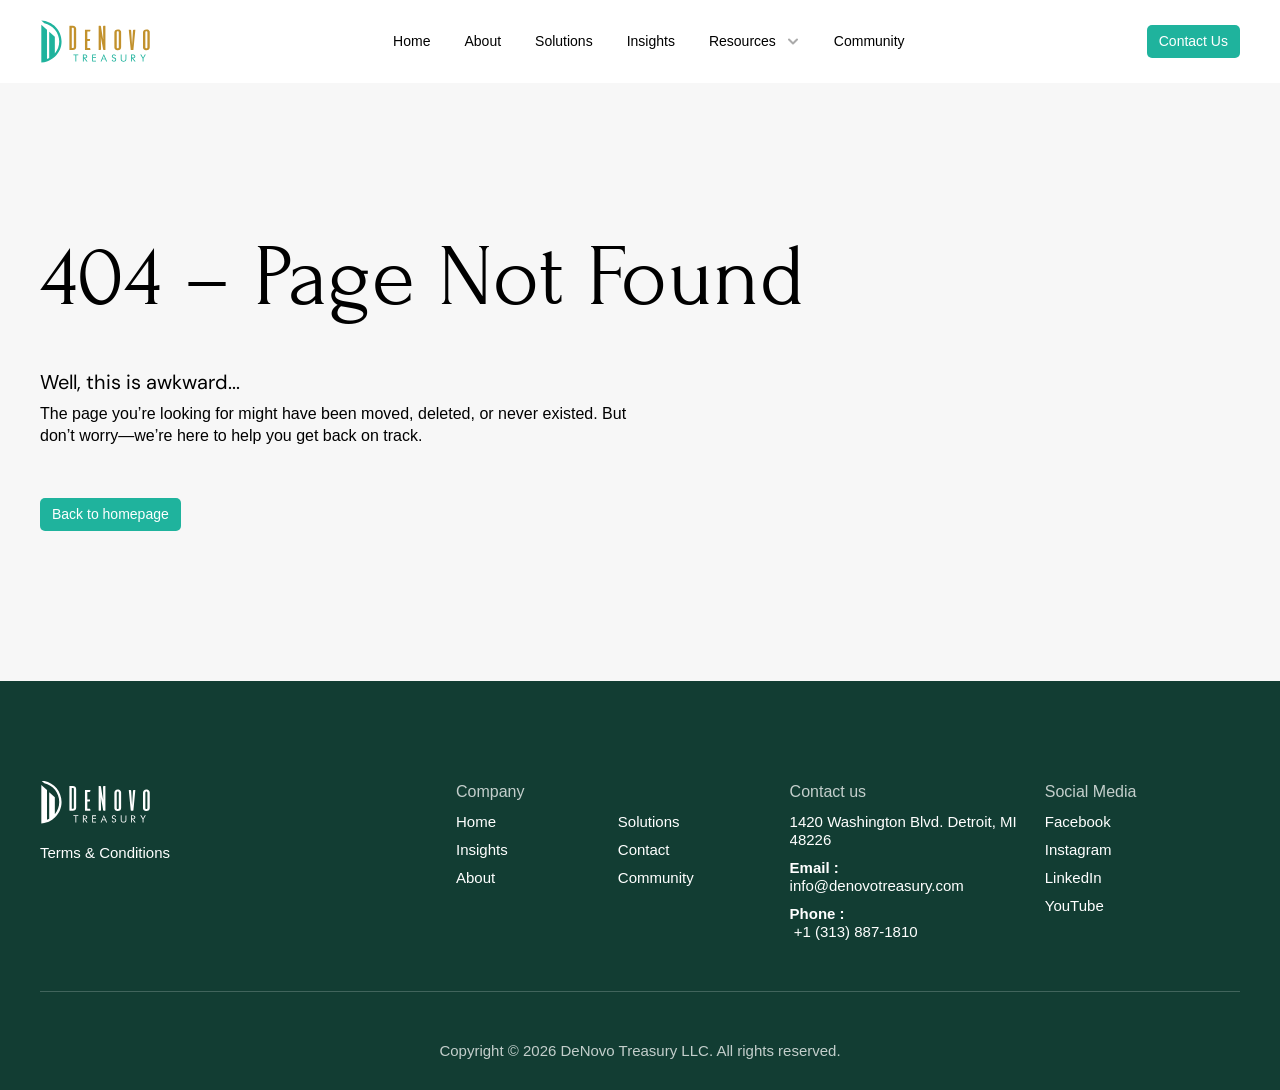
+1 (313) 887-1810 (854, 931)
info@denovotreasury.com (877, 885)
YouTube (1074, 905)
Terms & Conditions (105, 852)
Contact (644, 849)
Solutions (649, 821)
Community (656, 877)
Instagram (1078, 849)
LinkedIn (1073, 877)
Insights (482, 849)
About (475, 877)
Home (476, 821)
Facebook (1078, 821)
